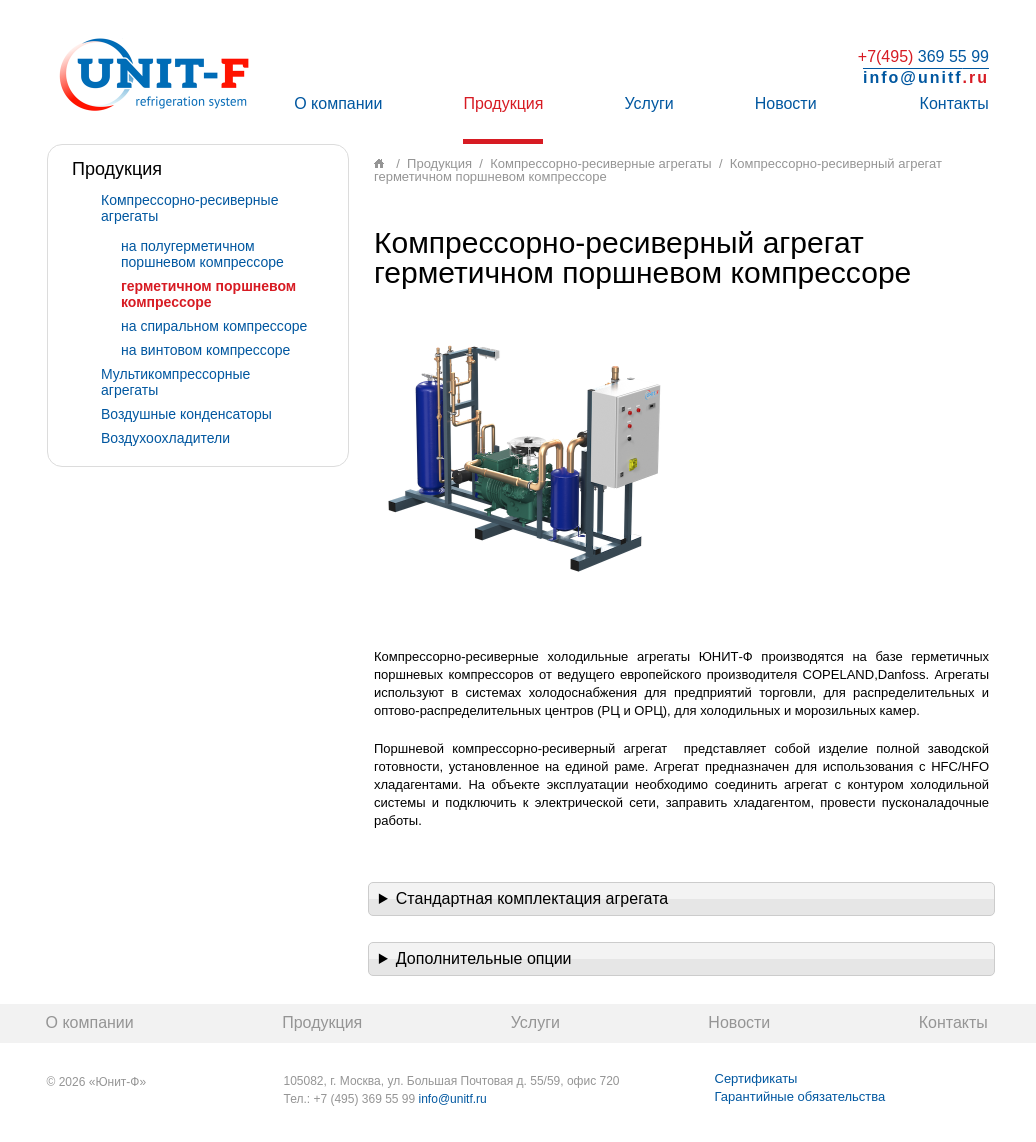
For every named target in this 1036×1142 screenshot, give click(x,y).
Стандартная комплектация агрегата (532, 898)
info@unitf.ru (453, 1099)
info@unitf (926, 77)
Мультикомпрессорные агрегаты (175, 382)
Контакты (954, 104)
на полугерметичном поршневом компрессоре (202, 254)
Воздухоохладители (165, 438)
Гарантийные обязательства (800, 1096)
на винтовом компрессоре (205, 350)
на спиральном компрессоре (214, 326)
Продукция (503, 104)
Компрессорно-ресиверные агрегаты (601, 163)
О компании (338, 104)
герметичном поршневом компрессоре (208, 294)
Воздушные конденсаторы (186, 414)
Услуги (648, 104)
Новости (786, 104)
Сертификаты (756, 1078)
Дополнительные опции (484, 958)
